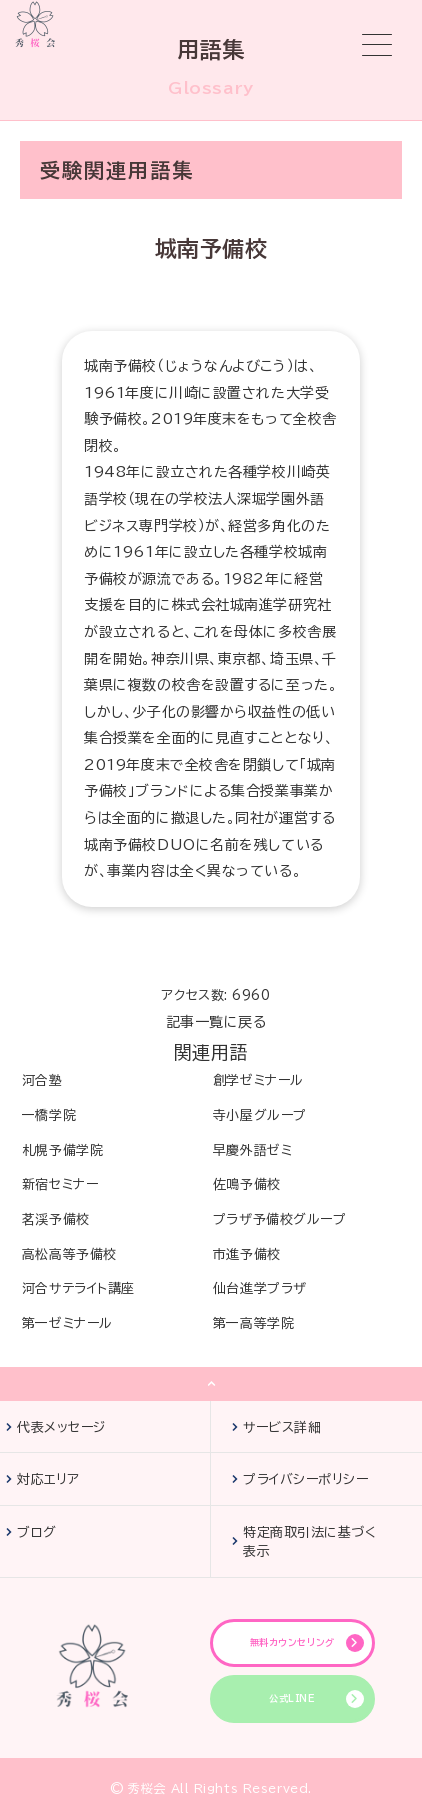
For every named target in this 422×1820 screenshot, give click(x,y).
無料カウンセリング (292, 1642)
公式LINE (292, 1698)
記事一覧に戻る (216, 1022)
